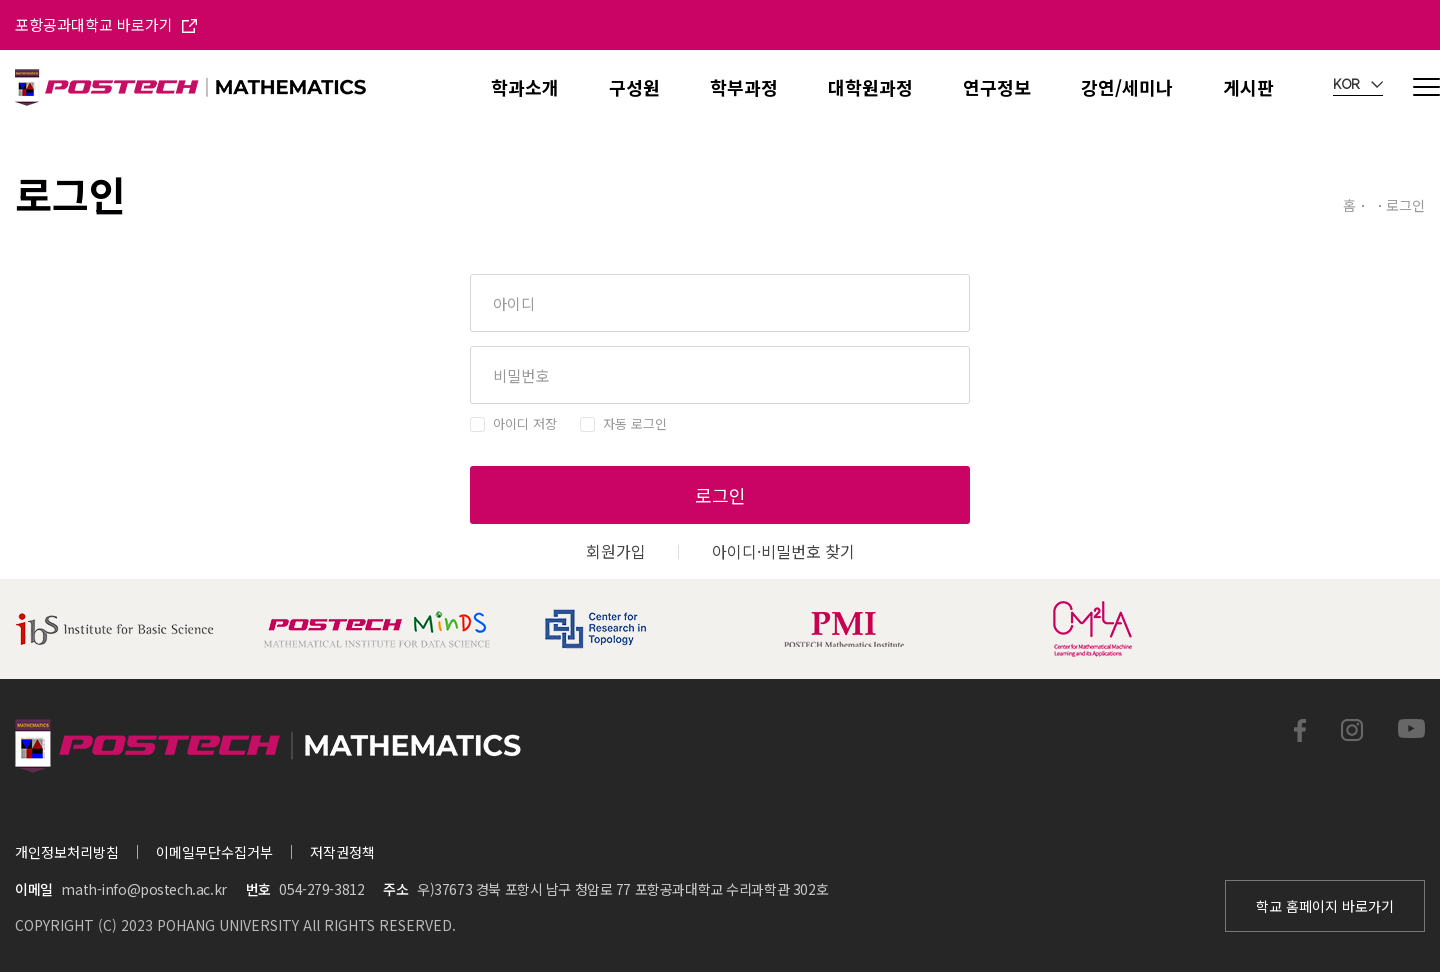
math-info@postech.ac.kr (143, 889)
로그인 (720, 495)
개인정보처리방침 (67, 852)
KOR (1358, 85)
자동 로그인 (635, 423)
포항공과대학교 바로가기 (106, 24)
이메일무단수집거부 (214, 852)
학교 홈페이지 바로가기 (1325, 906)
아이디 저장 (525, 423)
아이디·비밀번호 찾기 (783, 551)
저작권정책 (342, 852)
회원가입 (616, 551)
